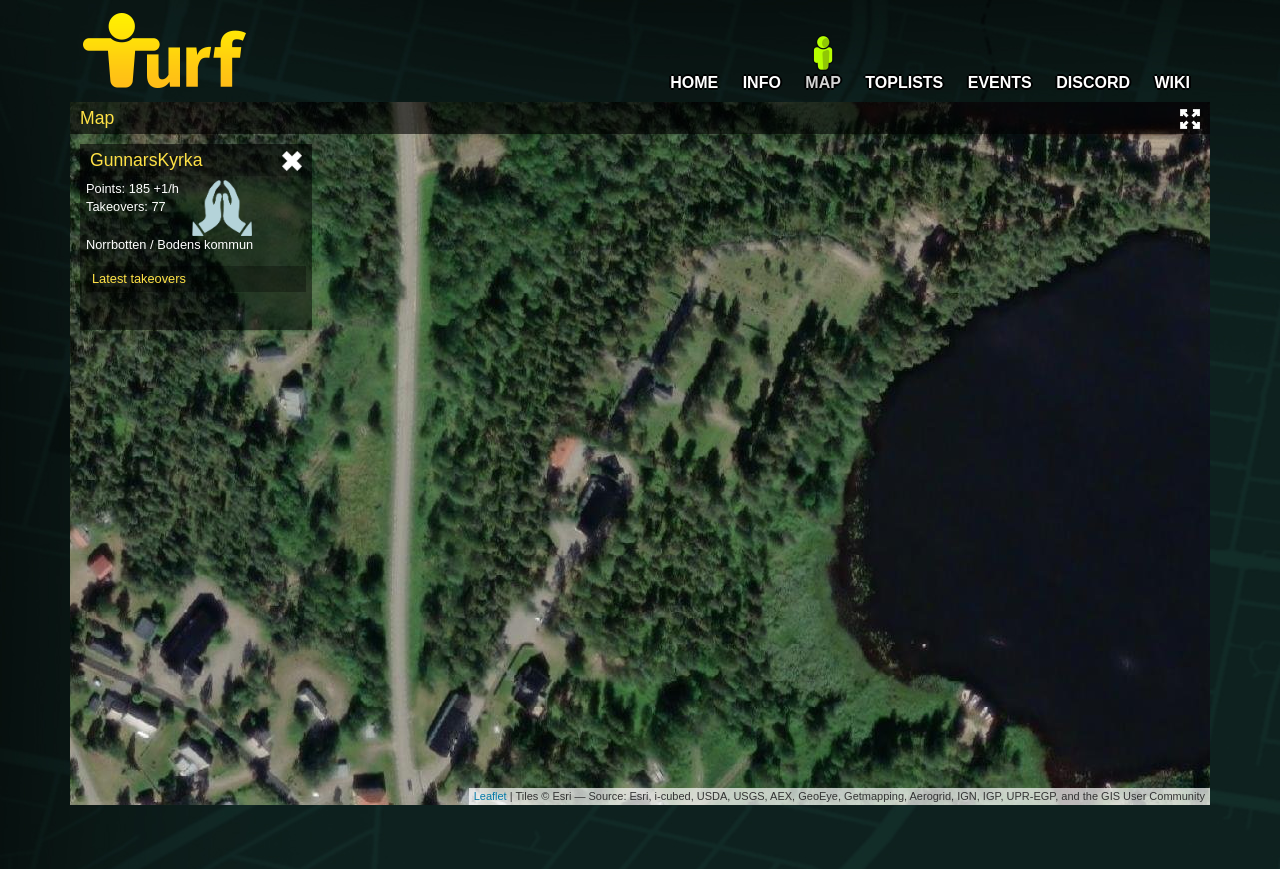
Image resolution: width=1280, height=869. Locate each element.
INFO (762, 82)
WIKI (1172, 82)
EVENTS (1000, 82)
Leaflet (490, 796)
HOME (694, 82)
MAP (823, 82)
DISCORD (1093, 82)
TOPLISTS (904, 82)
